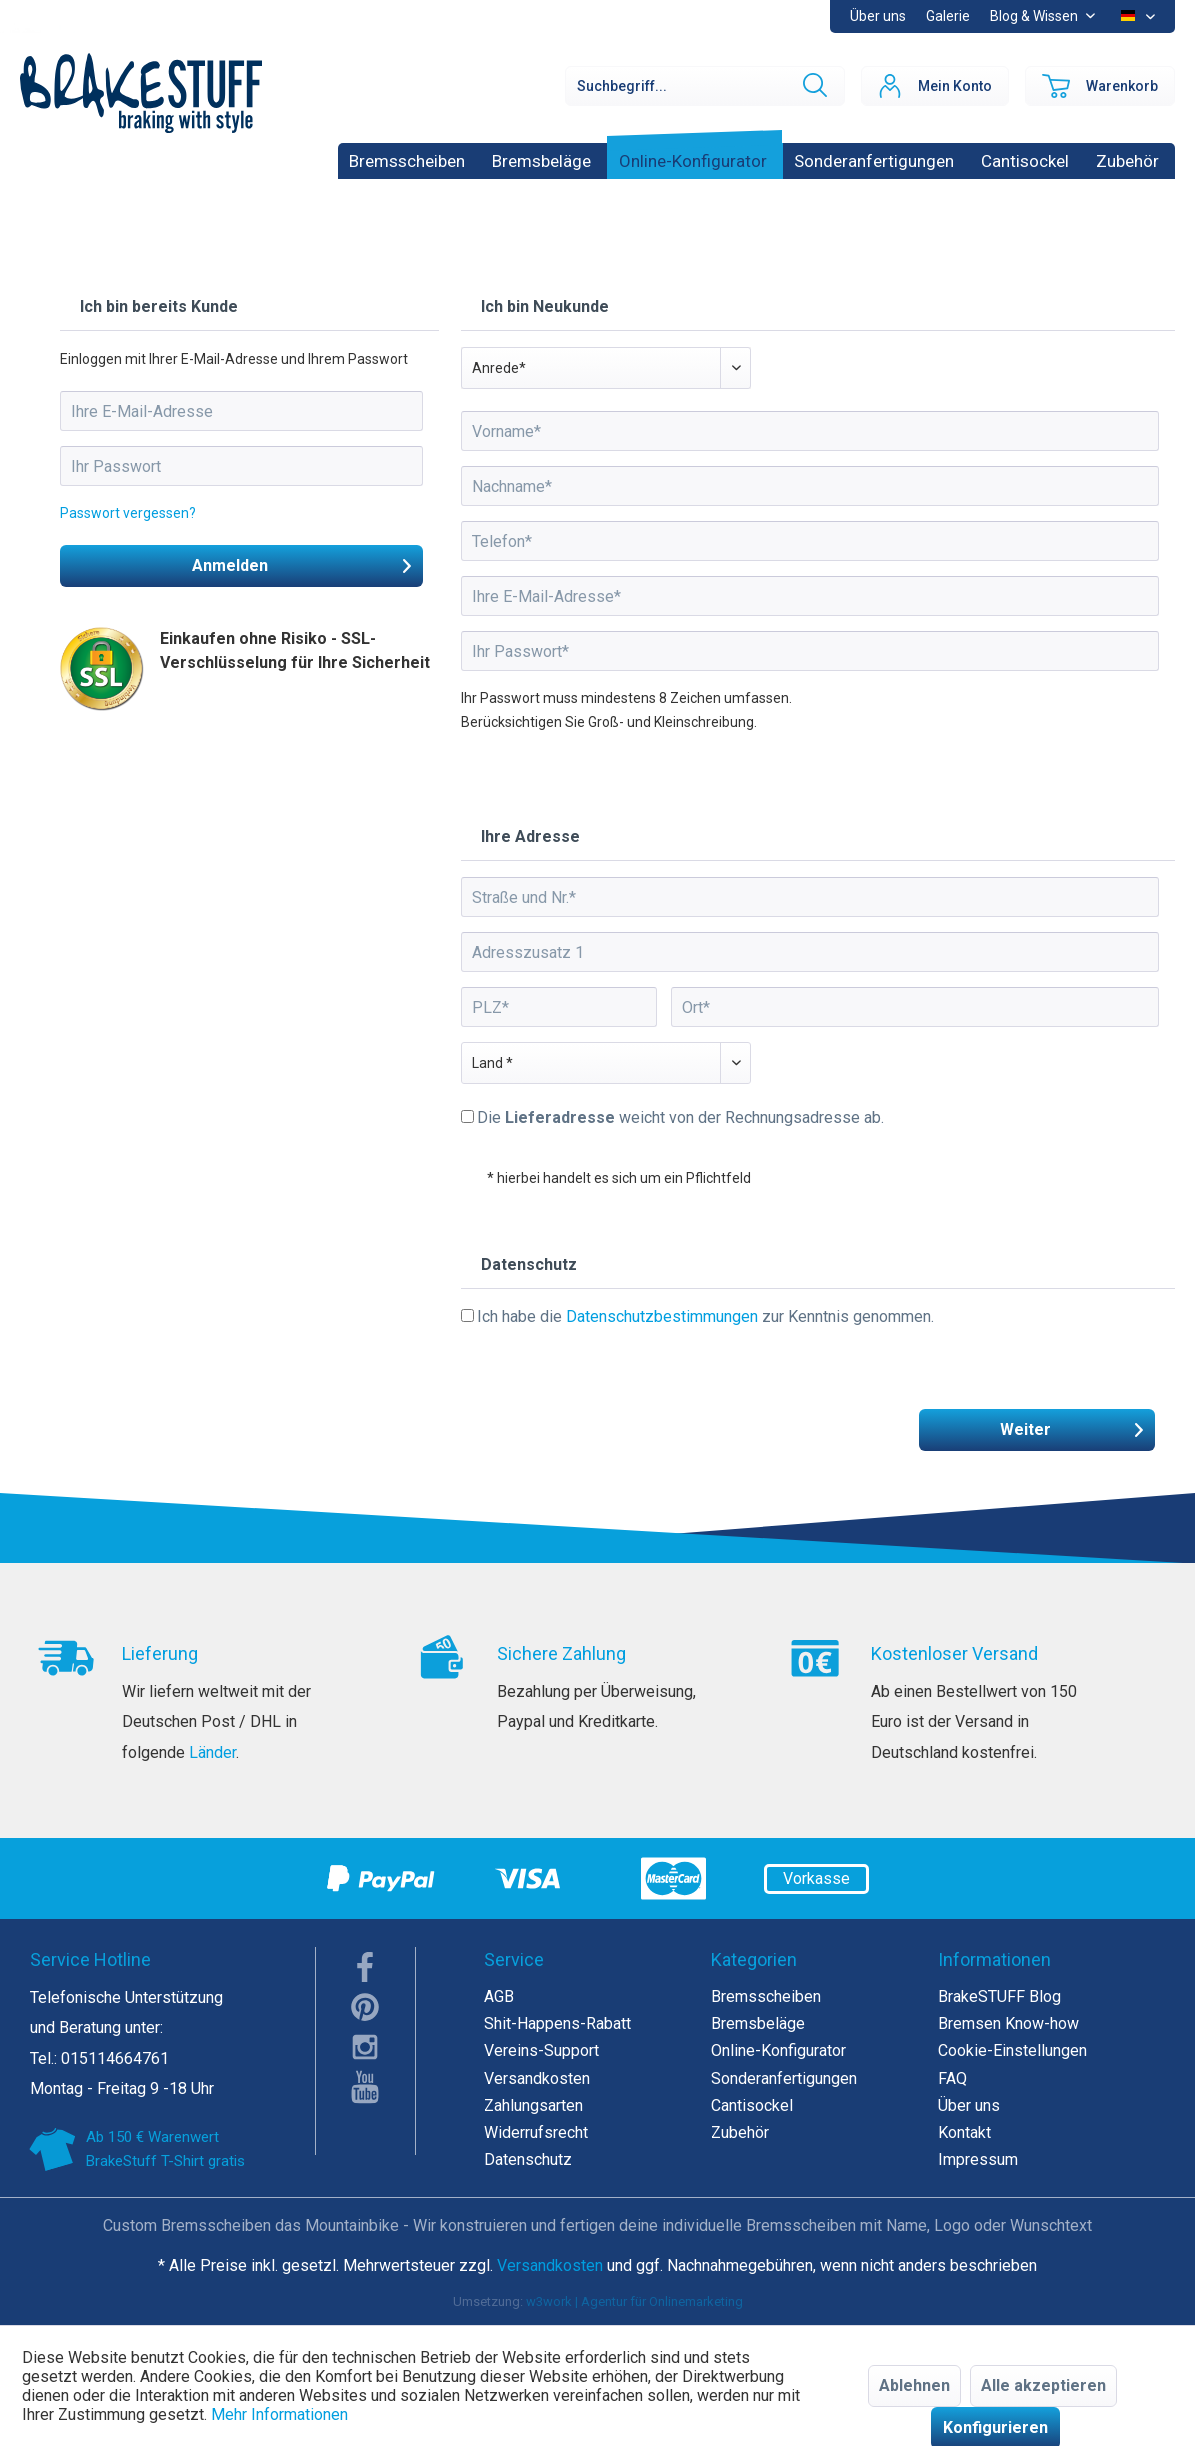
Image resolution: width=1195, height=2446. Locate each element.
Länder (212, 1752)
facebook (366, 1967)
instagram (366, 2047)
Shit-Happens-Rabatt (557, 2023)
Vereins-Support (541, 2050)
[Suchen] (813, 86)
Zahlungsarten (533, 2105)
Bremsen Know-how (1008, 2023)
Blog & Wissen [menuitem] (1035, 16)
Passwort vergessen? (128, 513)
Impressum (978, 2159)
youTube (366, 2087)
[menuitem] (948, 16)
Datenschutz (528, 2159)
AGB (499, 1996)
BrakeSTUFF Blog (999, 1996)
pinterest (366, 2007)
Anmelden (302, 562)
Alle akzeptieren (1043, 2385)
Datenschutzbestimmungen (662, 1316)
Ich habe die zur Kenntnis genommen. (705, 1316)
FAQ (952, 2078)
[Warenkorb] (1100, 86)
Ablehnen (914, 2385)
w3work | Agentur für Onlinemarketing (634, 2301)
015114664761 (115, 2058)
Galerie (948, 16)
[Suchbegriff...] (705, 86)
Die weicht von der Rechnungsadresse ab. (680, 1117)
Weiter (1071, 1426)
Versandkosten (537, 2078)
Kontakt (964, 2132)
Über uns (878, 16)
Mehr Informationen (279, 2414)
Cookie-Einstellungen (1012, 2050)
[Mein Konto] (935, 86)
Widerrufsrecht (536, 2132)
